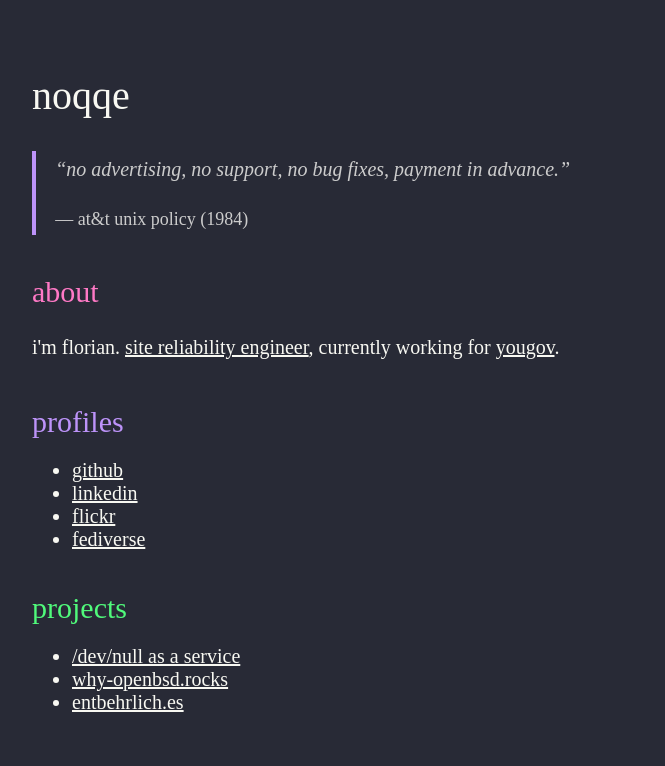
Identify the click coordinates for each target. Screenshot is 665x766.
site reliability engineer (217, 347)
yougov (525, 347)
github (97, 470)
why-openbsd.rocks (150, 679)
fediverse (108, 539)
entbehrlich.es (128, 702)
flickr (93, 516)
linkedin (105, 493)
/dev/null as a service (156, 656)
